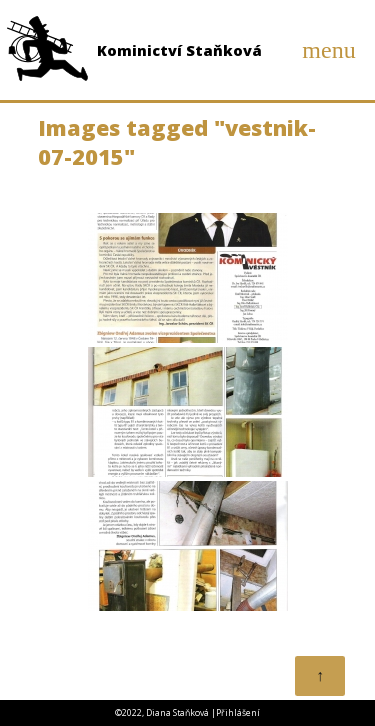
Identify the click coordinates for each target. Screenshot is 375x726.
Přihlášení (238, 713)
